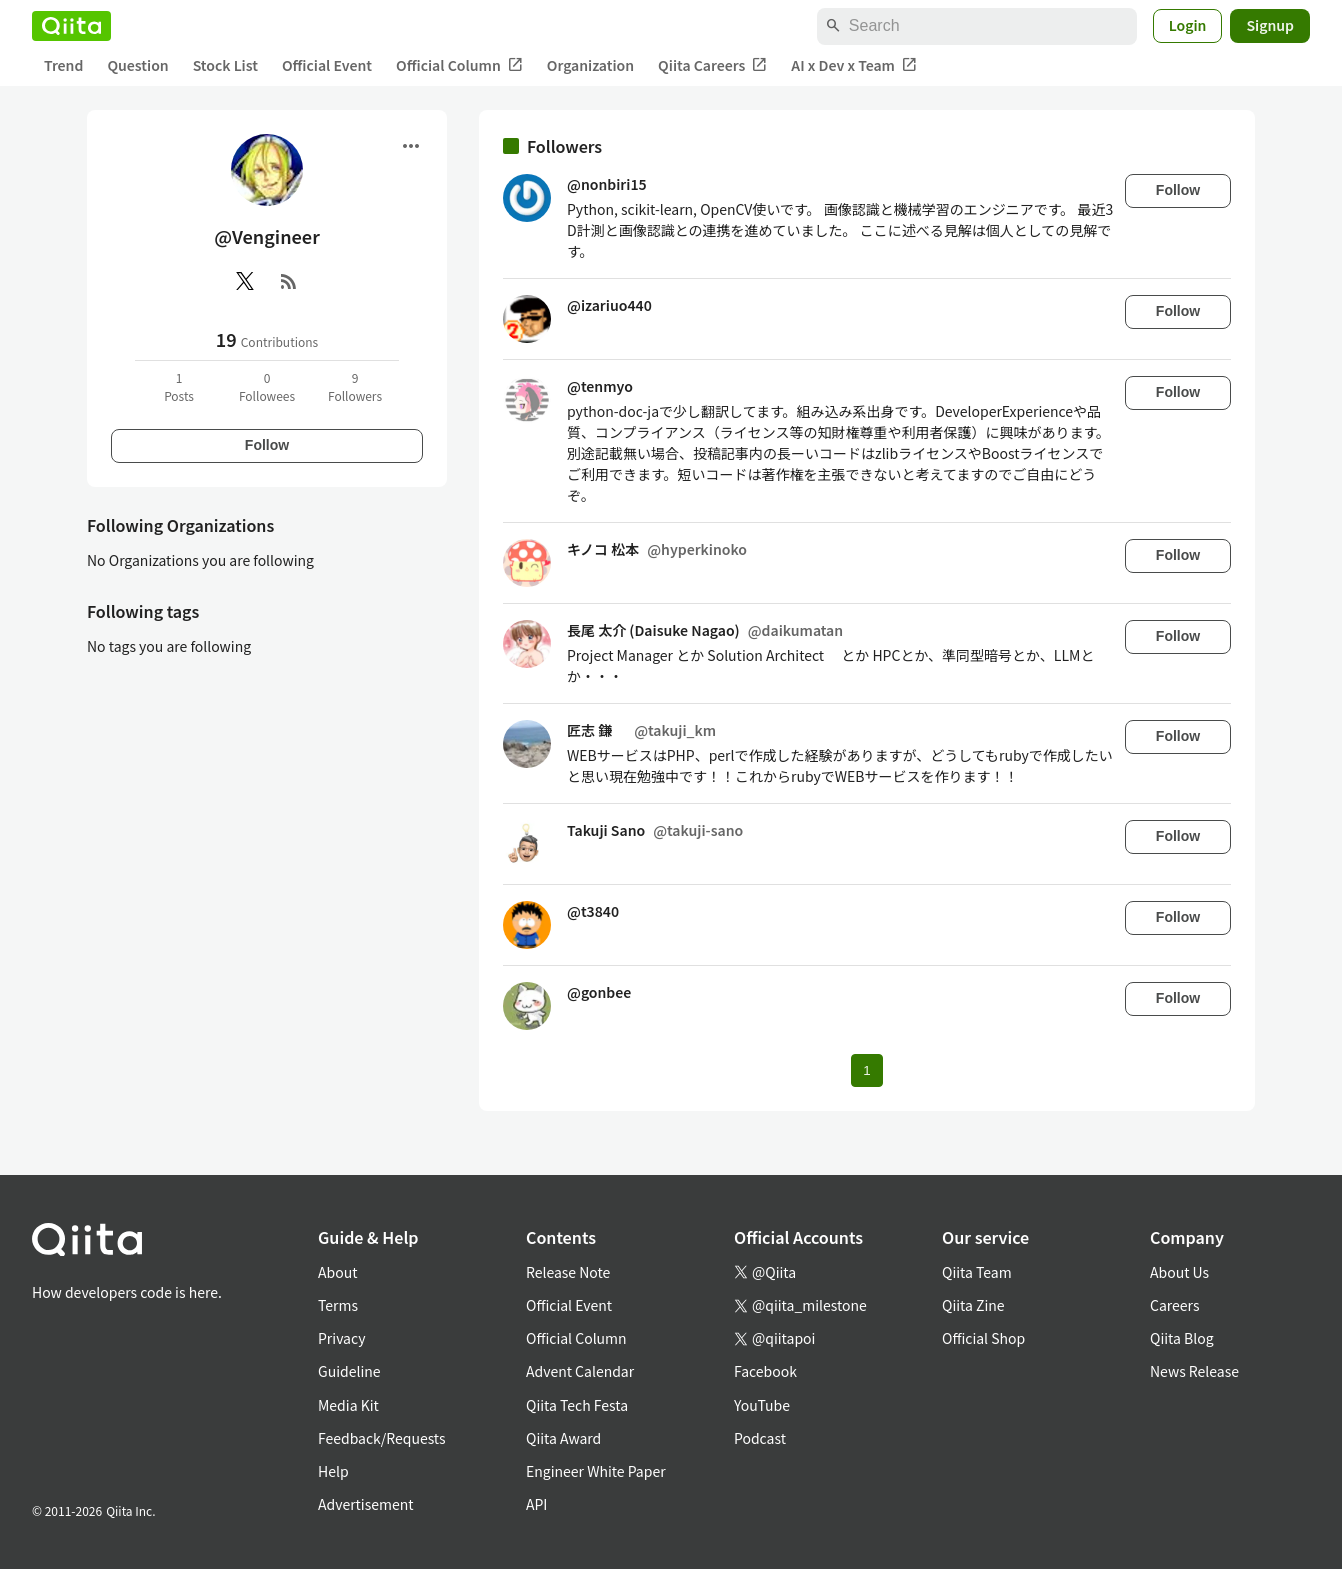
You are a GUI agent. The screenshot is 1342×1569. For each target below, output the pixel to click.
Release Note (568, 1272)
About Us (1179, 1272)
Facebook (765, 1371)
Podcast (760, 1438)
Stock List (225, 65)
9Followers (355, 386)
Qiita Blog (1182, 1338)
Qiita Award (563, 1438)
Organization (590, 65)
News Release (1194, 1371)
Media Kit (348, 1405)
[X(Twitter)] (245, 281)
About (337, 1272)
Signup (1270, 25)
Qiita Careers (712, 65)
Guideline (349, 1371)
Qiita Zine (973, 1305)
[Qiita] (71, 26)
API (536, 1504)
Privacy (341, 1338)
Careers (1174, 1305)
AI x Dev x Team (854, 65)
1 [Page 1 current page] (866, 1070)
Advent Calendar (580, 1371)
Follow (267, 445)
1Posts (179, 386)
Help (333, 1471)
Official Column (459, 65)
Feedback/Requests (382, 1438)
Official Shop (983, 1338)
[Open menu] (411, 146)
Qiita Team (977, 1272)
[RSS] (289, 281)
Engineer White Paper (596, 1471)
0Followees (267, 386)
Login (1188, 25)
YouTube (762, 1405)
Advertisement (366, 1504)
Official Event (327, 65)
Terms (338, 1305)
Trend (63, 65)
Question (137, 65)
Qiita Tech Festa (577, 1405)
